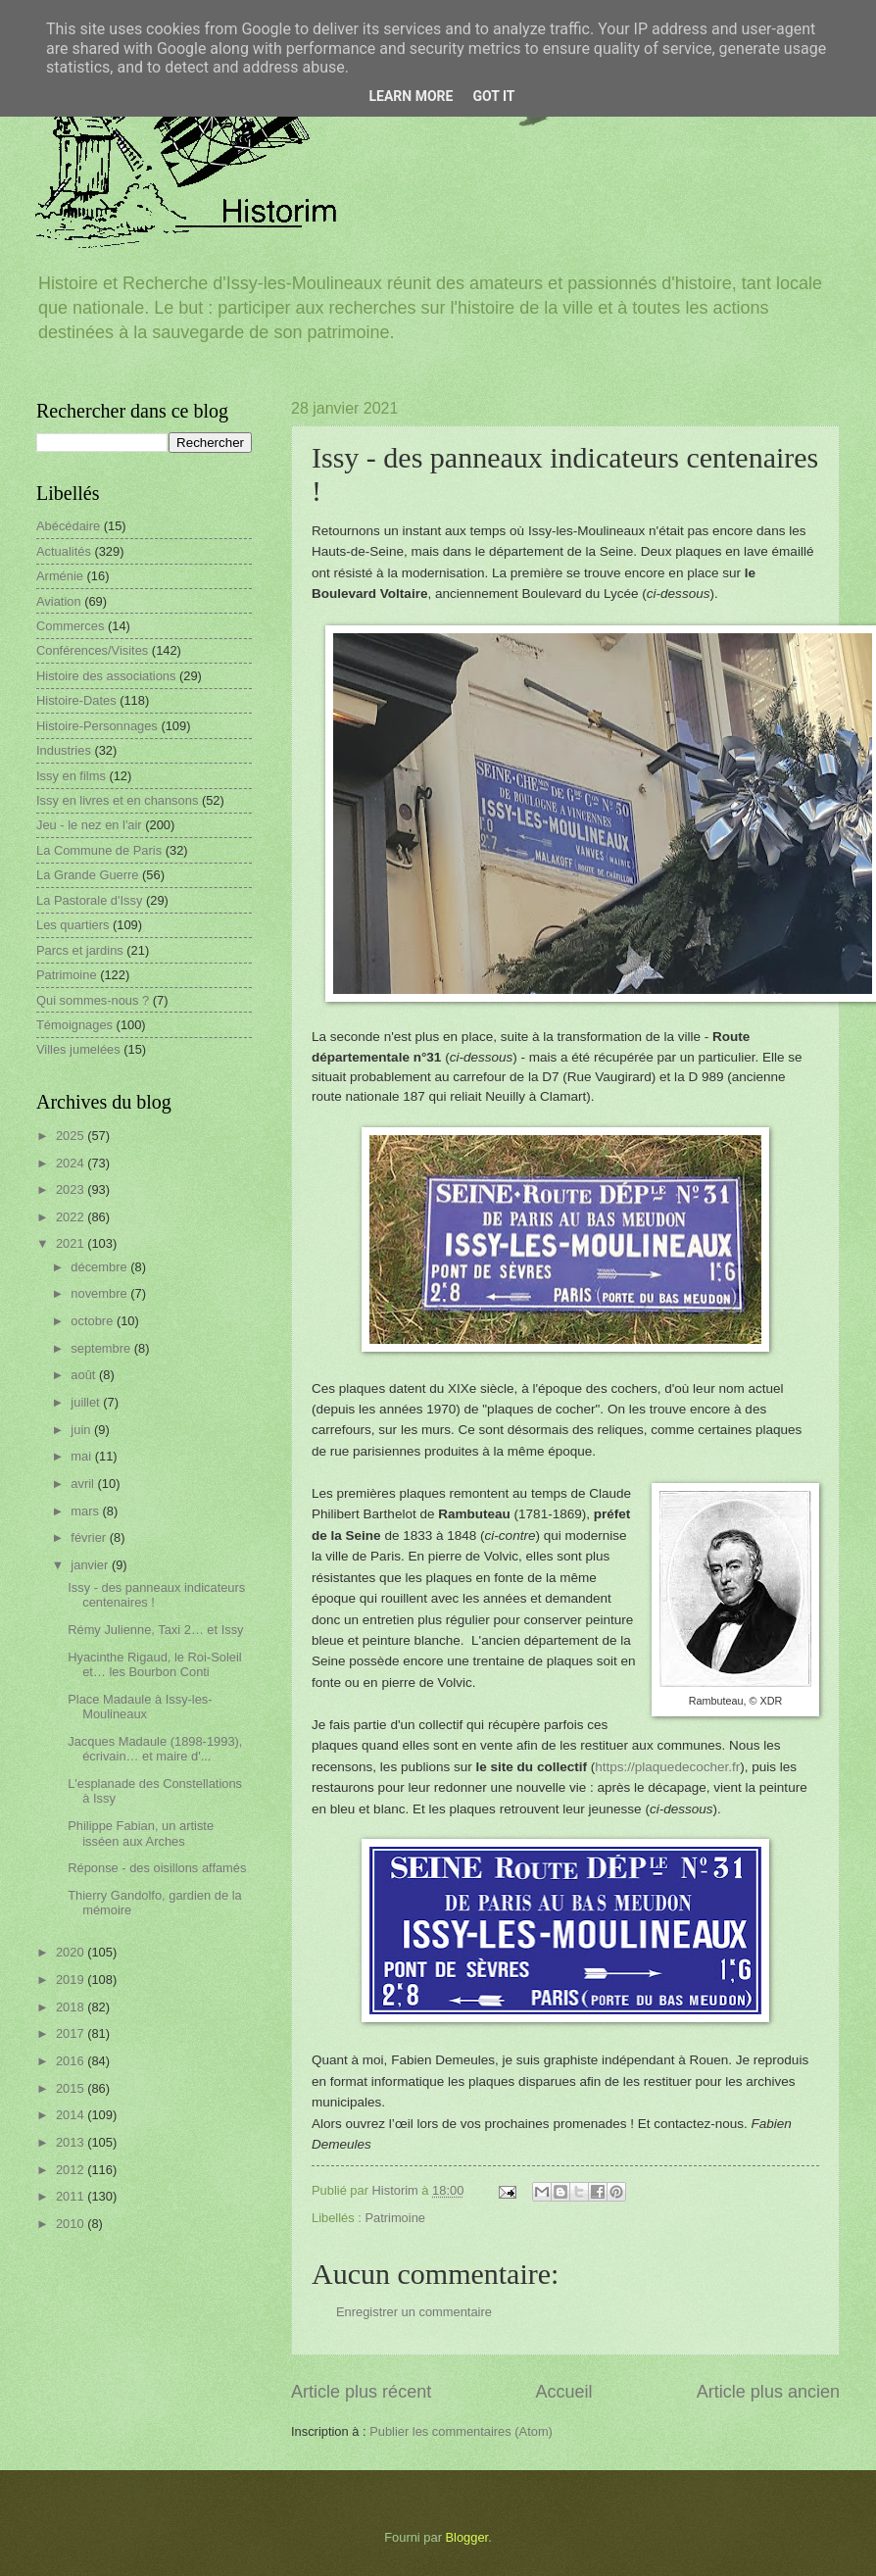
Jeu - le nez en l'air (89, 824)
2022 (71, 1217)
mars (86, 1511)
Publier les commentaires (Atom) (461, 2431)
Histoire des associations (105, 676)
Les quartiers (72, 924)
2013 (71, 2142)
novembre (100, 1293)
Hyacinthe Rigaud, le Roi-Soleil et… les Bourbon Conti (154, 1664)
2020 (71, 1952)
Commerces (70, 626)
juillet (87, 1402)
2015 (71, 2088)
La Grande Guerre (87, 874)
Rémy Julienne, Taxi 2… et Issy (155, 1629)
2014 (71, 2114)
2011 (71, 2196)
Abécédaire (68, 526)
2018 (71, 2007)
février (90, 1537)
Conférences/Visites (92, 650)
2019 (71, 1979)
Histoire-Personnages (97, 725)
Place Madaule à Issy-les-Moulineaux (140, 1706)
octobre (94, 1320)
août (85, 1374)
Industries (63, 750)
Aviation (58, 601)
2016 (71, 2061)
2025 (71, 1135)
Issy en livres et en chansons (117, 800)
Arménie (59, 576)
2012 (71, 2169)
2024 (71, 1163)
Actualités (63, 551)
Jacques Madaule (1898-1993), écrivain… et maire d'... (155, 1748)
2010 (71, 2223)
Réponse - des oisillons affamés (157, 1867)
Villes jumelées (78, 1049)
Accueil (563, 2392)
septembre (102, 1348)
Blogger (467, 2537)
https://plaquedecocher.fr (667, 1766)
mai (82, 1456)
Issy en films (71, 775)
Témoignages (74, 1024)
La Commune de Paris (99, 850)
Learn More (410, 96)
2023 (71, 1189)
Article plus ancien (768, 2392)
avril (84, 1483)
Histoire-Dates (76, 700)
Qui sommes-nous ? (92, 1000)
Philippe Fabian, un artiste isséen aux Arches (141, 1833)
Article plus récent (361, 2392)
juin (82, 1429)
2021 (71, 1243)
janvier (91, 1565)
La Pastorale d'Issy (89, 900)
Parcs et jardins (79, 950)
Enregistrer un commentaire (414, 2311)
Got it (493, 96)
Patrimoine (395, 2217)
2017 (71, 2033)
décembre (100, 1267)
